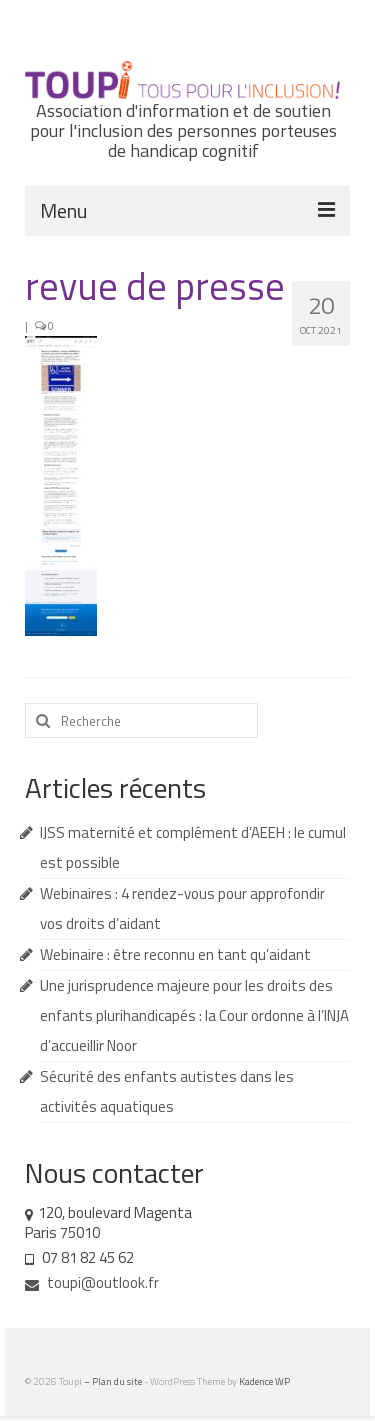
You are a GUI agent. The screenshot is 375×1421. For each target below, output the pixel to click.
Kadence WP (264, 1381)
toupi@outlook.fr (92, 1282)
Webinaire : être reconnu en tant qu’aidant (175, 954)
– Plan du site (114, 1381)
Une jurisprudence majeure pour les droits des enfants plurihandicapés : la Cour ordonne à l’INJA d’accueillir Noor (194, 1015)
